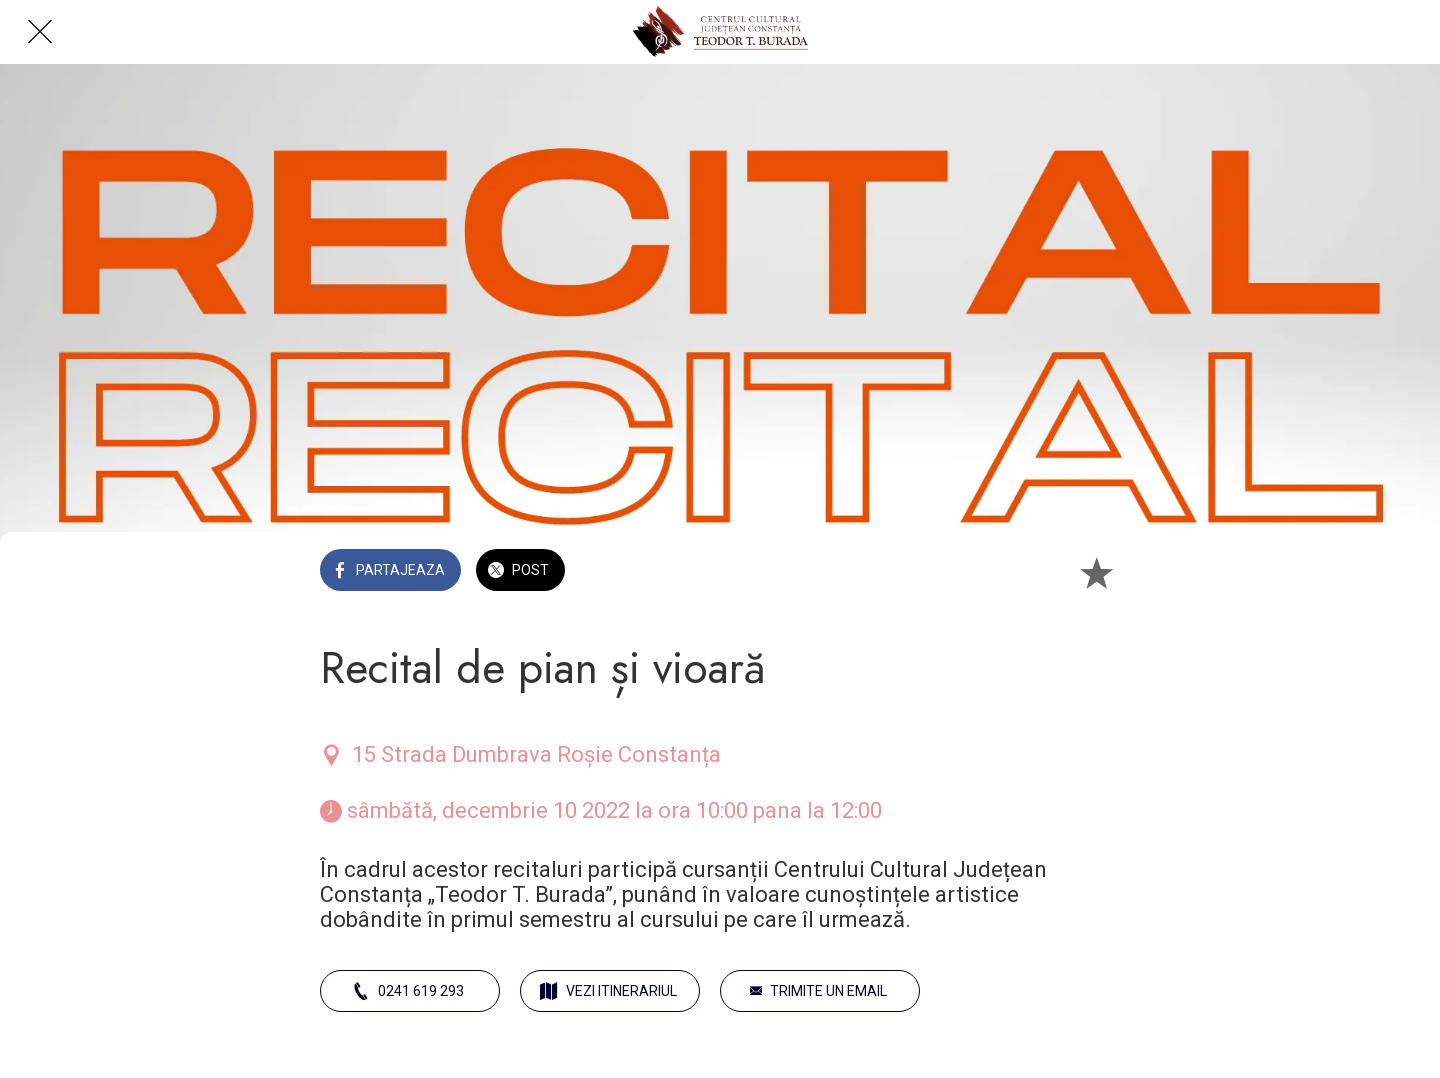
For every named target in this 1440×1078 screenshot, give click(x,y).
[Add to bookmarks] (1096, 572)
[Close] (40, 32)
